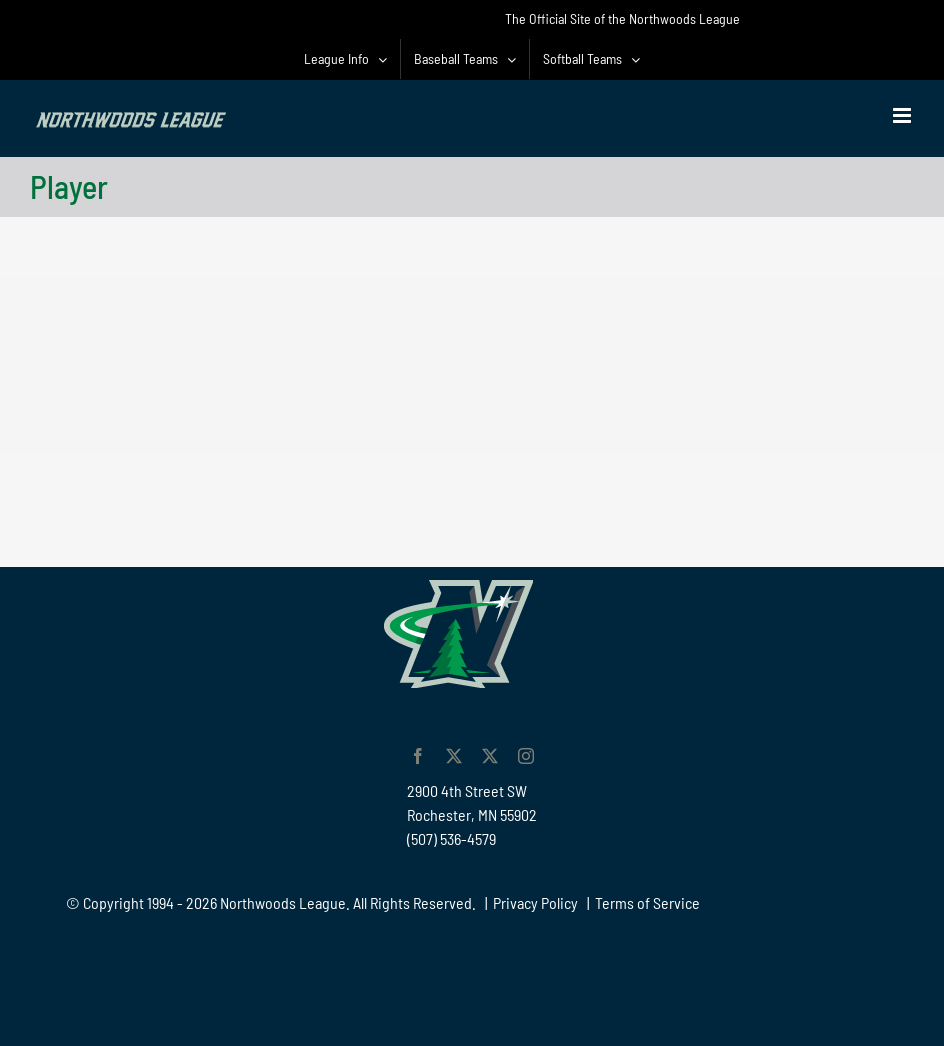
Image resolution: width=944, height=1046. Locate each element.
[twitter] (454, 756)
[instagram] (526, 756)
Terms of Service (647, 902)
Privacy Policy (535, 902)
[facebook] (418, 756)
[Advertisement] (472, 496)
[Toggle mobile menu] (903, 115)
